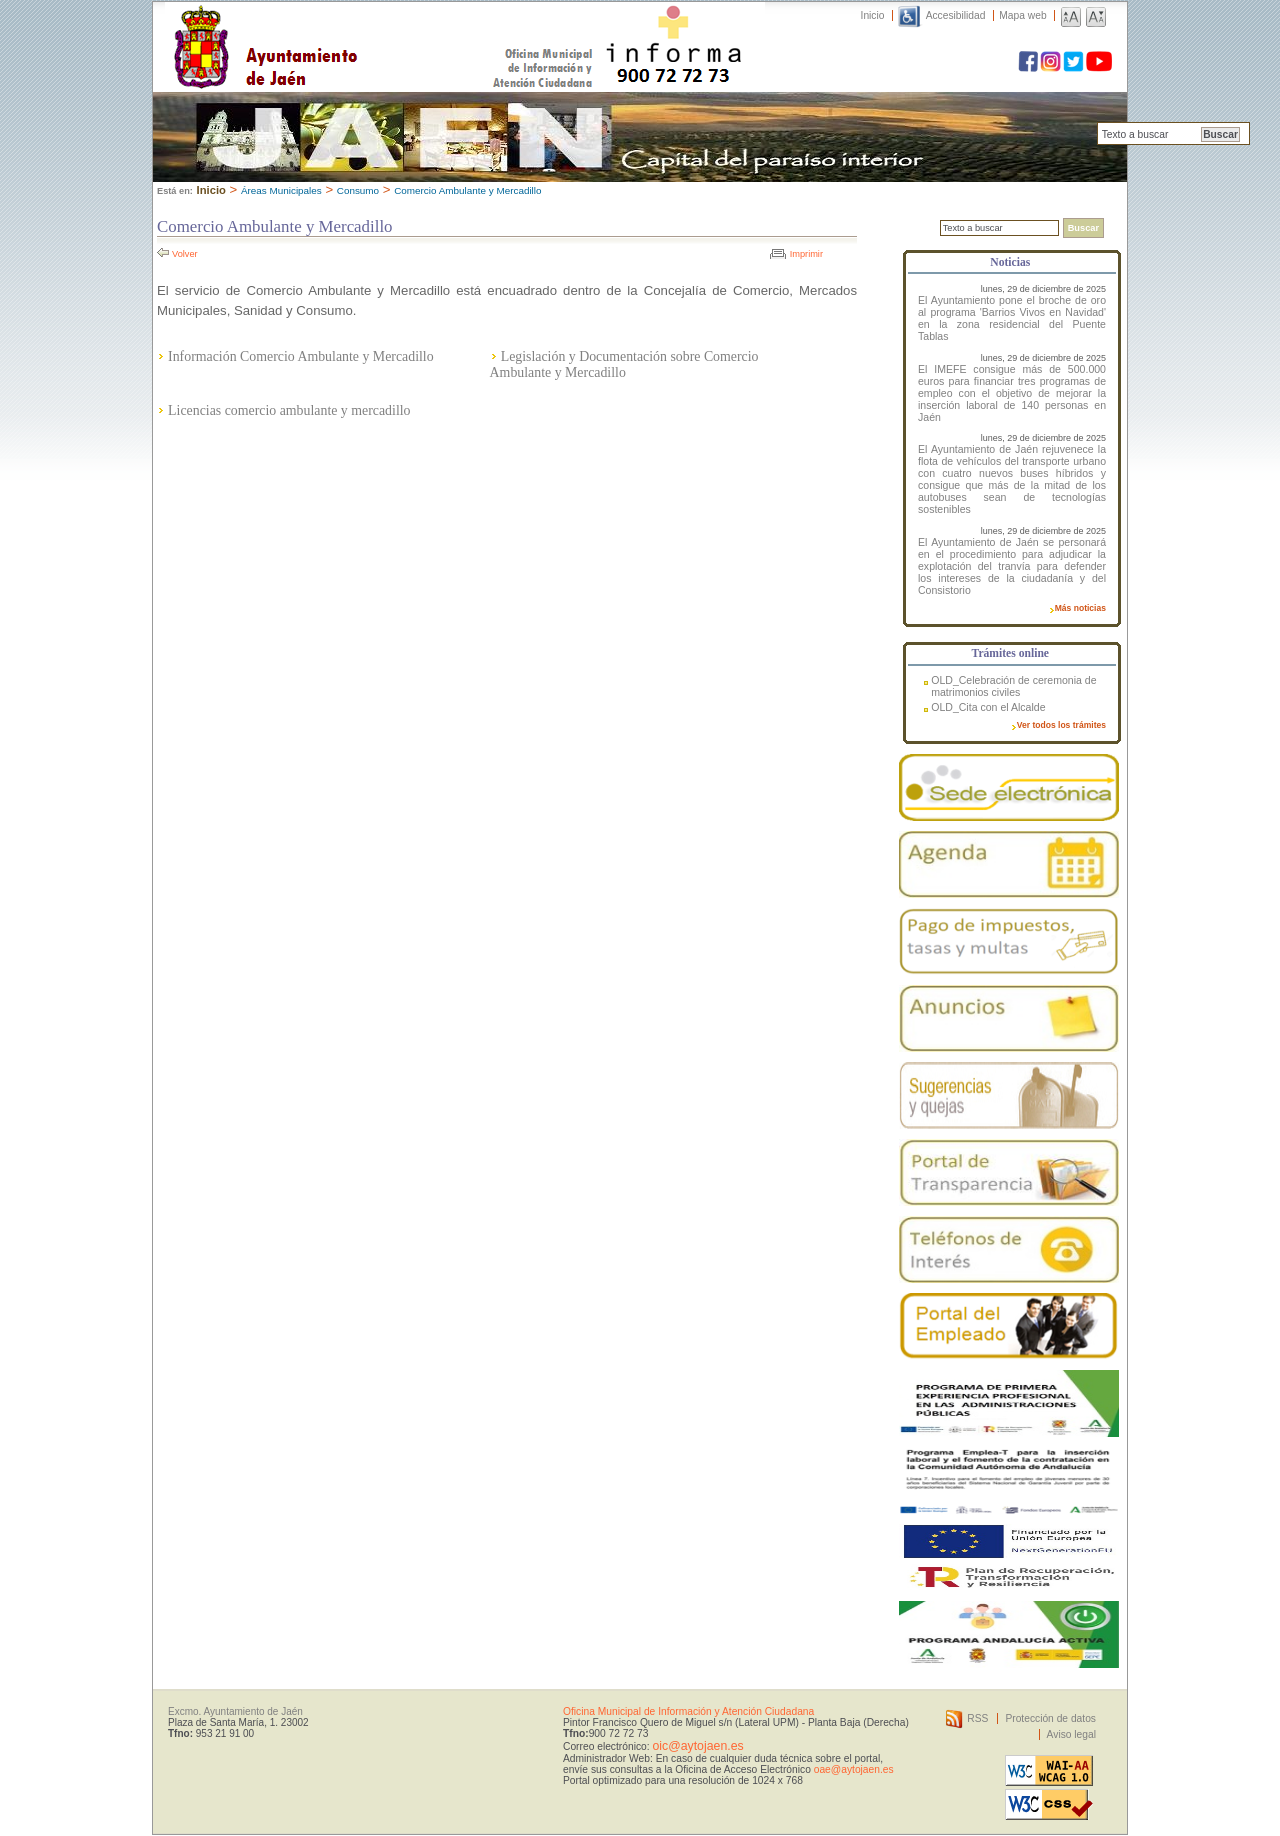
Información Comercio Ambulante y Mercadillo (301, 356)
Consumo (358, 190)
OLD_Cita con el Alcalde (988, 707)
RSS (977, 1718)
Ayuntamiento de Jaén (352, 27)
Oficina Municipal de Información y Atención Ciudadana (688, 1711)
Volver (185, 254)
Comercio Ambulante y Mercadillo (467, 190)
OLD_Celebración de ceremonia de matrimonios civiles (1013, 686)
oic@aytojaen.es (697, 1746)
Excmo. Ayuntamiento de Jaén (235, 1711)
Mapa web (1022, 15)
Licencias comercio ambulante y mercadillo (289, 410)
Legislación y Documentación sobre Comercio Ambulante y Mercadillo (624, 364)
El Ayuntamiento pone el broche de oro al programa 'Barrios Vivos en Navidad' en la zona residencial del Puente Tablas (1012, 318)
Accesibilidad (956, 15)
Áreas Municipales (281, 190)
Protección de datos (1050, 1718)
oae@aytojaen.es (854, 1769)
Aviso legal (1071, 1734)
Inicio (873, 15)
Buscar (1220, 134)
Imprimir (806, 254)
